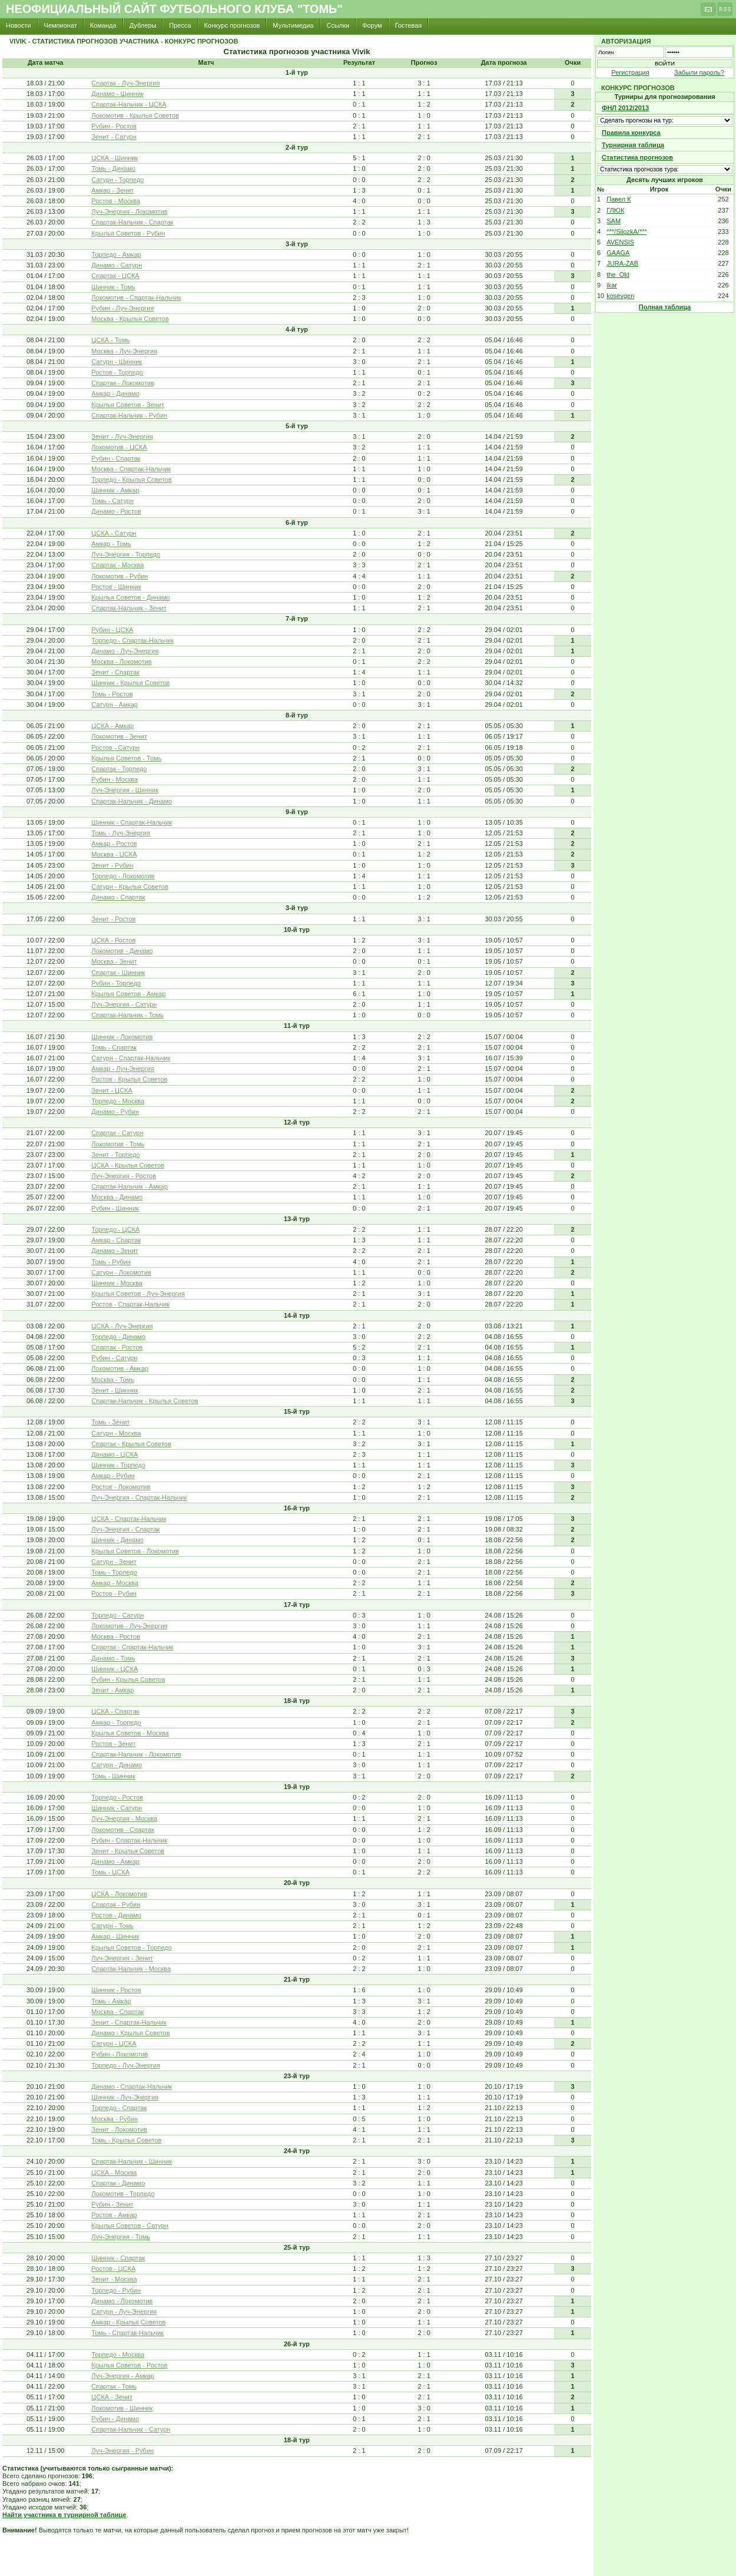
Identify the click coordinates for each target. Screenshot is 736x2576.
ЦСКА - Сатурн (113, 533)
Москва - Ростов (115, 1636)
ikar (611, 285)
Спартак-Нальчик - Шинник (131, 2161)
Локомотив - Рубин (119, 576)
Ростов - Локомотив (120, 1486)
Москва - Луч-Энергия (124, 351)
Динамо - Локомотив (121, 2300)
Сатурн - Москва (116, 1433)
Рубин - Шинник (115, 1208)
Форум (372, 25)
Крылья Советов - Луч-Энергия (137, 1293)
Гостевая (408, 25)
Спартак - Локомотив (122, 382)
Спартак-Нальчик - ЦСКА (128, 104)
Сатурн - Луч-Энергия (124, 2311)
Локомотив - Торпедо (122, 2193)
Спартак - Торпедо (119, 768)
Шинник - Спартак (118, 2257)
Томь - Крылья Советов (126, 2140)
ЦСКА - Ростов (113, 940)
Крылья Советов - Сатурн (129, 2225)
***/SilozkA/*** (626, 231)
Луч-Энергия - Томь (120, 2236)
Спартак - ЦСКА (115, 275)
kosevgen (620, 295)
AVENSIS (620, 242)
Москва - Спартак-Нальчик (131, 468)
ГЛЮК (615, 210)
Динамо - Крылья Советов (130, 2032)
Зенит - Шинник (114, 1390)
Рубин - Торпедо (116, 983)
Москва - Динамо (116, 1197)
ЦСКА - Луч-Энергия (121, 1326)
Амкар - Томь (111, 543)
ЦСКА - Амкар (112, 725)
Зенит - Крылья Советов (127, 1850)
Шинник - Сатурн (116, 1807)
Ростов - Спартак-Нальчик (130, 1304)
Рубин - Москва (114, 779)
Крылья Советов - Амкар (128, 993)
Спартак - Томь (114, 2386)
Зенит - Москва (114, 2279)
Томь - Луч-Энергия (120, 832)
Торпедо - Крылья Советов (131, 479)
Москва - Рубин (114, 2118)
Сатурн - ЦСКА (113, 2043)
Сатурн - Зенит (113, 1561)
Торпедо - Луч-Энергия (125, 2065)
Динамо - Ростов (116, 511)
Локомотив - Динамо (121, 950)
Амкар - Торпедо (116, 1722)
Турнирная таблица (633, 144)
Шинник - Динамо (117, 1539)
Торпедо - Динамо (118, 1336)
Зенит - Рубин (112, 865)
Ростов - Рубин (114, 1593)
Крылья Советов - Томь (126, 758)
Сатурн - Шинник (116, 361)
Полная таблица (665, 306)
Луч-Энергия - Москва (124, 1818)
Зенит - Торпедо (115, 1154)
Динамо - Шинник (117, 93)
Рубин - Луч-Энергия (122, 308)
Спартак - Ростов (116, 1347)
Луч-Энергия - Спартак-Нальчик (139, 1497)
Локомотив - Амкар (119, 1368)
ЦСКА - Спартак (115, 1711)
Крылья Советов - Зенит (127, 404)
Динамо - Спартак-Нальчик (131, 2086)
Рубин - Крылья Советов (128, 1679)
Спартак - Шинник (118, 972)
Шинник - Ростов (116, 1989)
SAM (613, 220)
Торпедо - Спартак (119, 2107)
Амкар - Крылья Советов (128, 2322)
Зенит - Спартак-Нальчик (128, 2022)
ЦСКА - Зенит (111, 2396)
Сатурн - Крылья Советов (129, 886)
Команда (103, 25)
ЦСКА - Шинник (114, 157)
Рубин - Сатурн (114, 1357)
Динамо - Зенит (114, 1250)
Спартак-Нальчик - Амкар (129, 1186)
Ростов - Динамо (116, 1915)
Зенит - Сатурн (113, 136)
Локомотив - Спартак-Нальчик (136, 297)
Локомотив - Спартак (122, 1829)
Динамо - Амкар (115, 1861)
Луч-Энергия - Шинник (124, 789)
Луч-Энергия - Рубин (122, 2450)
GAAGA (617, 252)
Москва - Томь (112, 1379)
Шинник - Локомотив (121, 1036)
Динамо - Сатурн (116, 265)
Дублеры (143, 25)
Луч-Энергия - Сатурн (124, 1004)
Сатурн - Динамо (116, 1764)
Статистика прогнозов (637, 157)
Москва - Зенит (114, 961)
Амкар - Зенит (112, 190)
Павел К (618, 199)
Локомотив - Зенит (119, 736)
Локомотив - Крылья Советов (135, 115)
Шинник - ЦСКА (114, 1668)
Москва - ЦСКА (114, 854)
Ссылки (338, 25)
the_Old (617, 274)
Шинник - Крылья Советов (130, 682)
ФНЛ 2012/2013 (625, 107)
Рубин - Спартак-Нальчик (129, 1840)
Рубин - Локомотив (119, 2054)
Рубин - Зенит (112, 2204)
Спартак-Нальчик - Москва (131, 1968)
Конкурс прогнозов (232, 25)
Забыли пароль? (699, 72)
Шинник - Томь (113, 286)
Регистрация (630, 72)
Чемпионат (60, 25)
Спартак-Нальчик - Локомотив (136, 1754)
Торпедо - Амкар (116, 254)
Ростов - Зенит (113, 1743)
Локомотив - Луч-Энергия (129, 1625)
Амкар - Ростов (114, 843)
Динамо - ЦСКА (114, 1454)
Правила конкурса (631, 132)
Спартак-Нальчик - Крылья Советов (144, 1400)
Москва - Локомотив (121, 661)
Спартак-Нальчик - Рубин (129, 415)
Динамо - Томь (113, 1658)
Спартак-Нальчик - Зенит (128, 607)
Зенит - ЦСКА (111, 1090)
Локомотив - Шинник (121, 2408)
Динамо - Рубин (115, 1111)
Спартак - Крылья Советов (131, 1443)
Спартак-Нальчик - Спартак (132, 222)
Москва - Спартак (117, 2011)
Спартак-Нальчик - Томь (127, 1015)
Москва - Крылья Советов (129, 318)
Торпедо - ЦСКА (115, 1229)
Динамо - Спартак (118, 897)
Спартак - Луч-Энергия (125, 83)
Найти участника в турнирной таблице (64, 2514)
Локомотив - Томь (117, 1144)
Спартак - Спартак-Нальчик (132, 1647)
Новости (18, 25)
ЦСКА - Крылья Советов (127, 1165)
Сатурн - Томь (112, 1925)
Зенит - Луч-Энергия (121, 436)
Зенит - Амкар (112, 1690)
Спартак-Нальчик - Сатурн (130, 2429)
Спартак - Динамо (118, 2183)
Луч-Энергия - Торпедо (125, 554)
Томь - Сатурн (112, 500)
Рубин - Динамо (115, 2418)
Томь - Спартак (114, 1047)
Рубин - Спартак (115, 458)
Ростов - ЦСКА (113, 2268)
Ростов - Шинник (116, 586)
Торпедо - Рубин (116, 2290)
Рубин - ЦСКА (112, 629)
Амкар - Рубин (112, 1475)
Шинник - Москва (116, 1283)
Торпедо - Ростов (117, 1797)
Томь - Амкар (111, 2001)
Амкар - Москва (114, 1582)
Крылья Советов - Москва (129, 1733)
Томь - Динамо (113, 168)
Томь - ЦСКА (110, 1872)
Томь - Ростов (111, 693)
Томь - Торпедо (114, 1572)
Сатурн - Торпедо (117, 179)
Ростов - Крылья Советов (129, 1079)
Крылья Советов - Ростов (129, 2365)
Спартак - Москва (117, 564)
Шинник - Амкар (115, 490)
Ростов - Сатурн (115, 747)
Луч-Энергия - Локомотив (129, 211)
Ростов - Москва (115, 200)
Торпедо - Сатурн (117, 1615)
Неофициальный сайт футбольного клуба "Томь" (174, 8)
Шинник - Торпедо (118, 1465)
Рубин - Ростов (114, 126)
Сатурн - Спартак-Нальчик (130, 1058)
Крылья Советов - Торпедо (131, 1947)
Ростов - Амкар (114, 2214)
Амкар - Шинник (115, 1936)
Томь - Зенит (110, 1422)
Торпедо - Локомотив (122, 875)
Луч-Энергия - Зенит (121, 1958)
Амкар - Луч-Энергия (122, 1068)
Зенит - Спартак (115, 672)
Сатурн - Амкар (114, 704)
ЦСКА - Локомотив (119, 1893)
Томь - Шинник (113, 1776)
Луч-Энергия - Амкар (122, 2375)
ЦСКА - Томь (110, 339)
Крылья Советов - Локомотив (135, 1551)
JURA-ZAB (622, 263)
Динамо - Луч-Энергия (124, 650)
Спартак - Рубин (115, 1904)
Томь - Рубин (111, 1261)
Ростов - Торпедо (117, 372)
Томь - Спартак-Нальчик (127, 2332)
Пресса (180, 25)
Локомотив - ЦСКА (119, 447)
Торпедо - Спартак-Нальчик (132, 640)
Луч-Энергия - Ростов (123, 1175)
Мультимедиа (293, 25)
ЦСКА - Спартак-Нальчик (128, 1518)
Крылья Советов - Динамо (130, 597)
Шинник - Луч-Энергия (124, 2097)
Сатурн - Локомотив (121, 1272)
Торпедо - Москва (117, 1101)
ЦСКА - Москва (114, 2172)
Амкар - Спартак (116, 1240)
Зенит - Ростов (113, 918)
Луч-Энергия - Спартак (125, 1529)
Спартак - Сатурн (117, 1132)
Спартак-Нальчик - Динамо (131, 801)
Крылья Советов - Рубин (128, 233)
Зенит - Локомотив (119, 2129)
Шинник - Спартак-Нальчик (131, 822)
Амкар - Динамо (115, 393)
